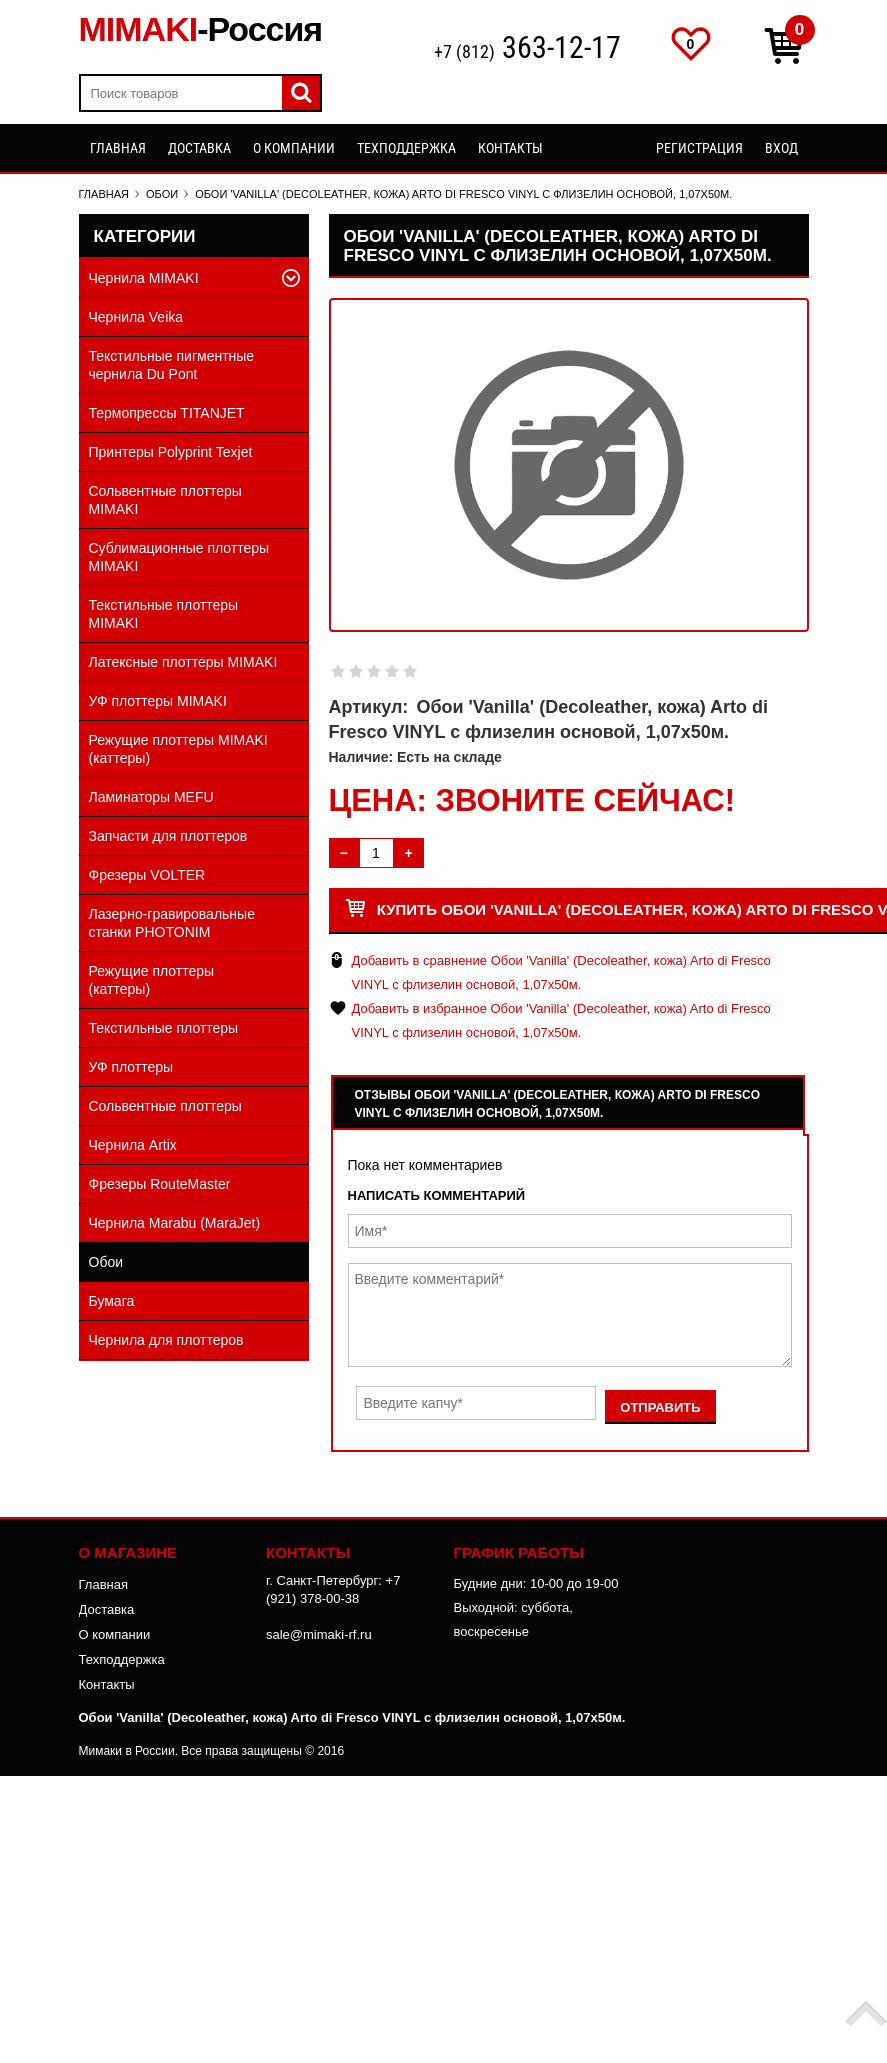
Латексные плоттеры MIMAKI (183, 662)
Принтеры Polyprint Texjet (171, 452)
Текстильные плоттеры (164, 1028)
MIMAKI (201, 29)
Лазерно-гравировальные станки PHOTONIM (172, 923)
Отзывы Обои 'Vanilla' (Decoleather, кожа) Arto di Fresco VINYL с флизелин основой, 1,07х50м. (558, 1104)
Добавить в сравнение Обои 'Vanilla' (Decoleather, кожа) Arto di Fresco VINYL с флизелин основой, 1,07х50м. (561, 972)
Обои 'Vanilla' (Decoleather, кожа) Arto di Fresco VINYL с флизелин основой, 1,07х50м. (352, 1717)
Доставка (199, 148)
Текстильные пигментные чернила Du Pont (172, 365)
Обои (106, 1262)
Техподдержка (406, 148)
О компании (294, 148)
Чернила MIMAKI (144, 278)
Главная (118, 148)
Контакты (510, 148)
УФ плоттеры (131, 1067)
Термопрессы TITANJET (167, 413)
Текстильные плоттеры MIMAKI (164, 614)
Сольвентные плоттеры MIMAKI (165, 500)
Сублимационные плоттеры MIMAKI (179, 557)
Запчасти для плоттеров (168, 836)
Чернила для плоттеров (166, 1340)
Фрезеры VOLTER (147, 875)
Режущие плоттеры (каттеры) (152, 980)
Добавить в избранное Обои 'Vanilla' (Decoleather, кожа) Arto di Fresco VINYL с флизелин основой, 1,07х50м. (561, 1020)
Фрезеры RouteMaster (160, 1184)
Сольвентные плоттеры (165, 1106)
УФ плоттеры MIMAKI (158, 701)
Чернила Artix (133, 1145)
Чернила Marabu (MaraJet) (175, 1223)
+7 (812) (527, 49)
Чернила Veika (136, 317)
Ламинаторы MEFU (151, 797)
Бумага (112, 1301)
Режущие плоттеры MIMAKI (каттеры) (178, 749)
